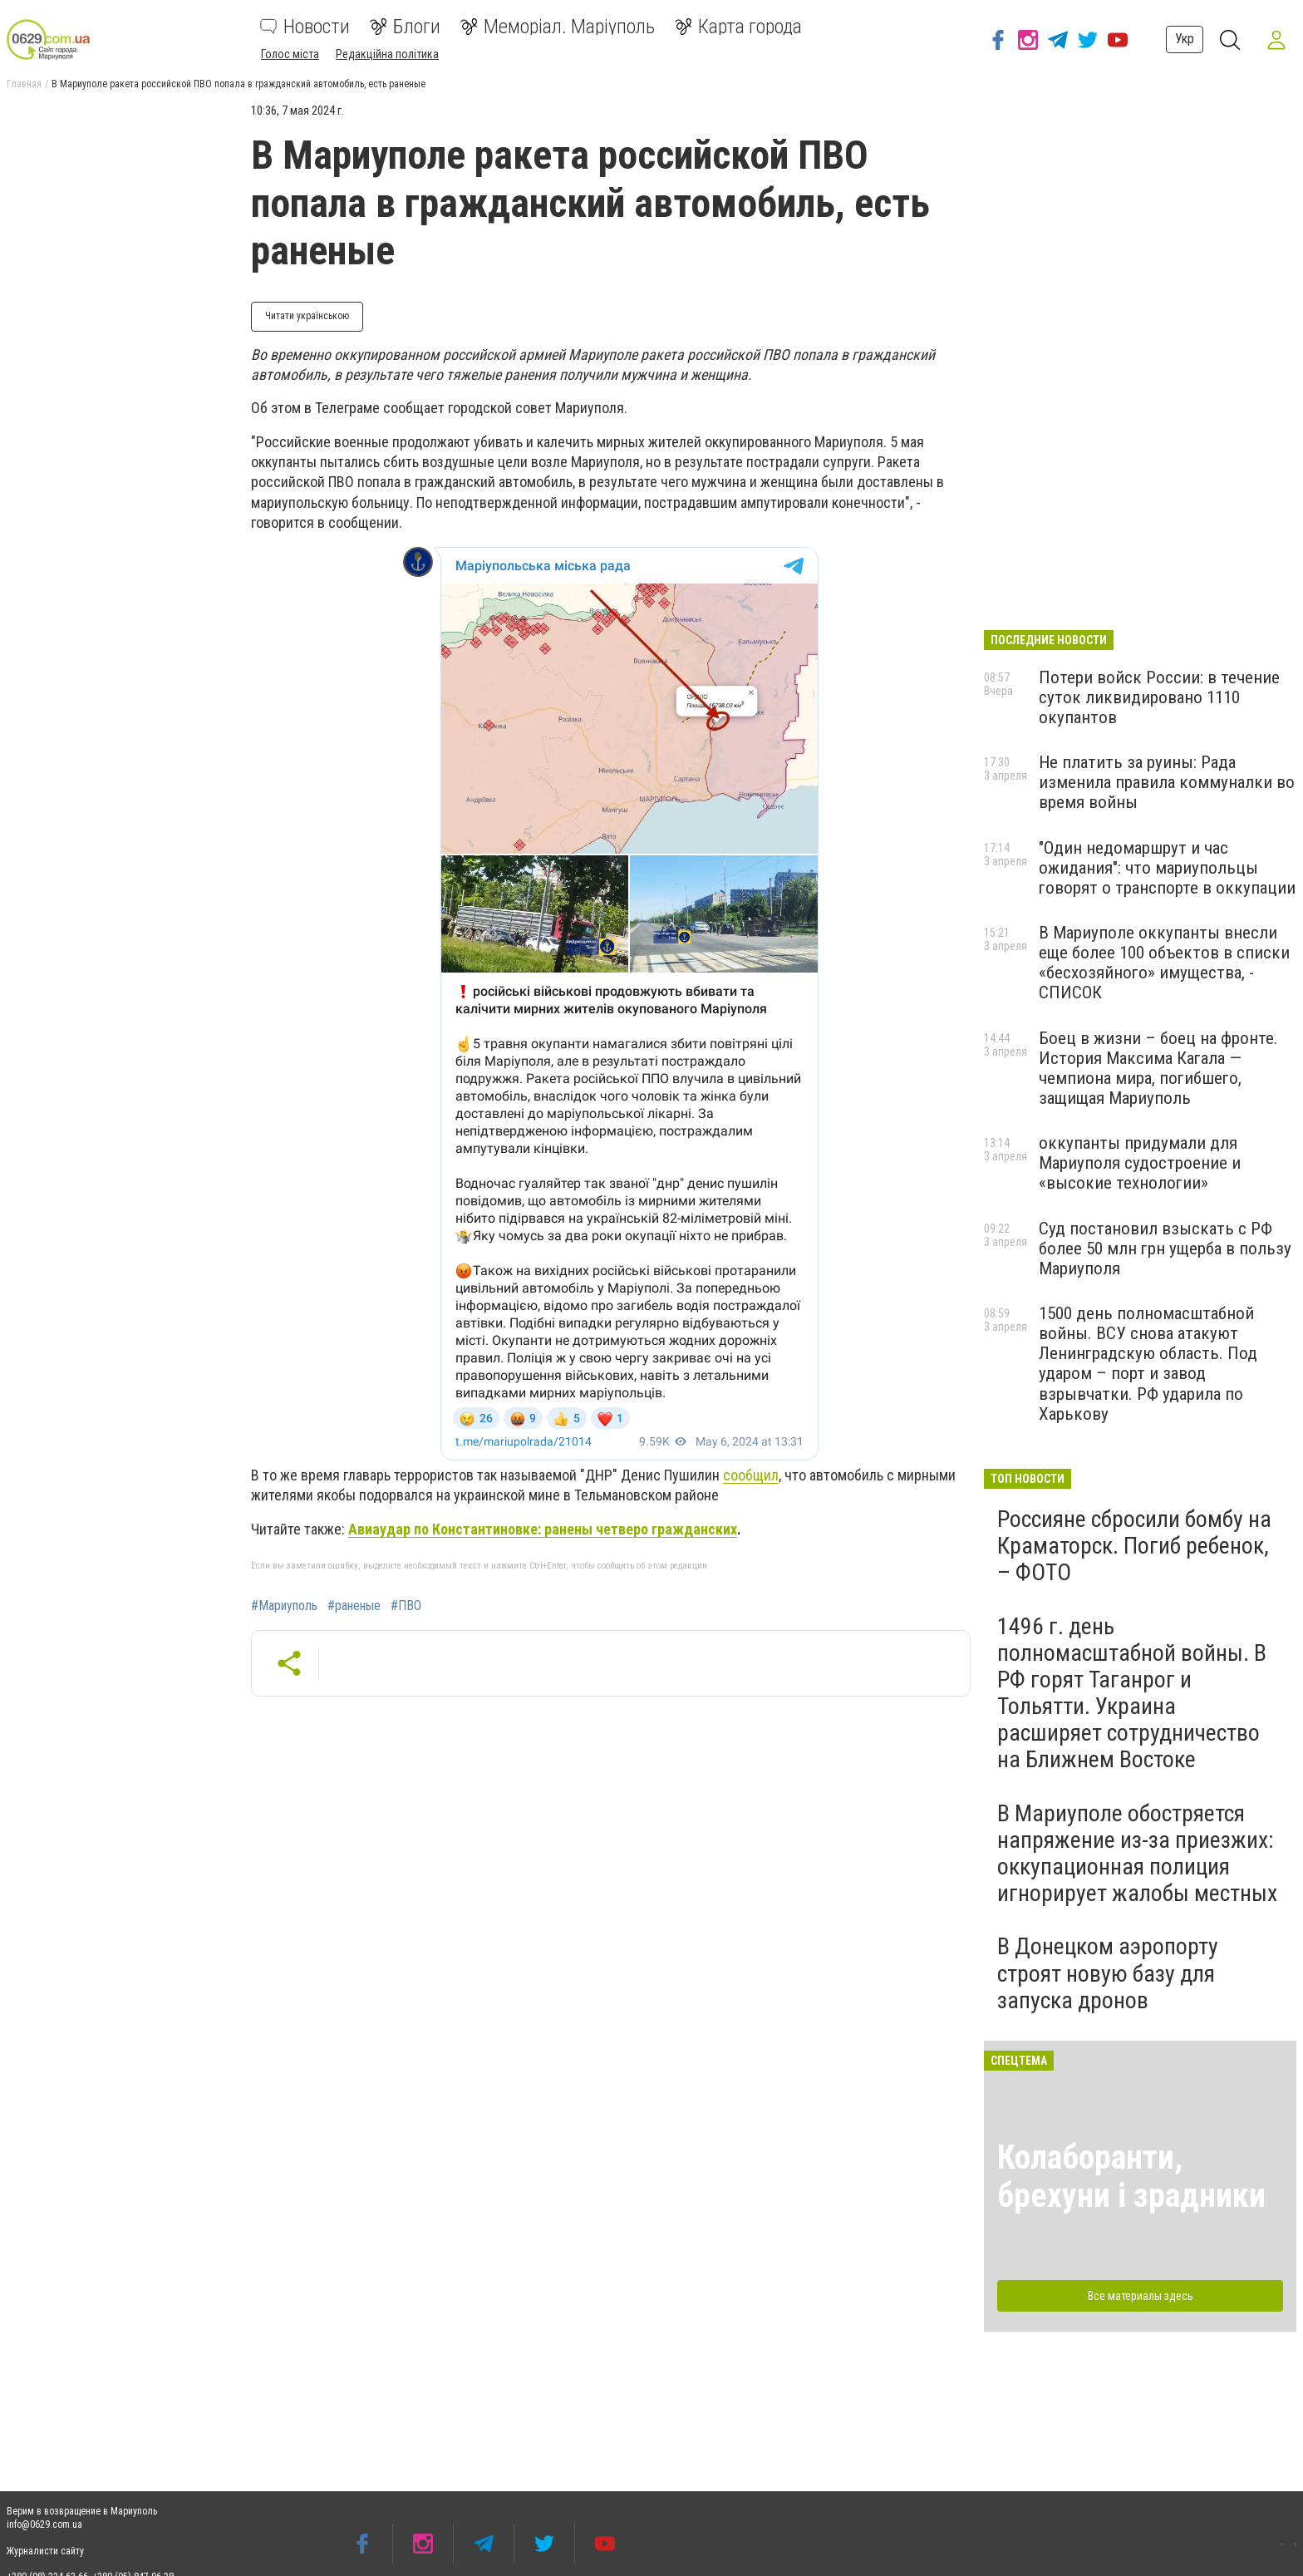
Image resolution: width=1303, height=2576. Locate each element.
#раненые (354, 1605)
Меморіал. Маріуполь (557, 26)
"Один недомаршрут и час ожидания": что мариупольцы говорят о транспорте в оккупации (1167, 868)
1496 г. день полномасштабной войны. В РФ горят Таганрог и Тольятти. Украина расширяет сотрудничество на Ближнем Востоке (1131, 1693)
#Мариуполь (284, 1605)
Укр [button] (1184, 39)
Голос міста (290, 54)
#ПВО (406, 1605)
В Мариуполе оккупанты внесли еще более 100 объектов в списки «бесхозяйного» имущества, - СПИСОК (1164, 962)
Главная (24, 84)
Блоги (405, 26)
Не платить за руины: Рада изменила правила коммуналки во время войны (1167, 782)
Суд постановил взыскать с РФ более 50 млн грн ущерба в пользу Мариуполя (1165, 1248)
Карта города (738, 26)
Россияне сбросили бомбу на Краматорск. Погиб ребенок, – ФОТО (1134, 1545)
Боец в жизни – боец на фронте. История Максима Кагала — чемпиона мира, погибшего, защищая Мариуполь (1158, 1068)
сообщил (751, 1475)
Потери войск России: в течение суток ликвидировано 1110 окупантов (1159, 697)
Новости (305, 26)
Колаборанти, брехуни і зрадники (1131, 2176)
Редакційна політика (387, 54)
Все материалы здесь (1140, 2296)
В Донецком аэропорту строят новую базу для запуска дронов (1107, 1973)
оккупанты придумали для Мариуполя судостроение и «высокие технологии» (1140, 1163)
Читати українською (307, 316)
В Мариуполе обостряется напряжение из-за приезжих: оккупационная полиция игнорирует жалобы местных (1137, 1854)
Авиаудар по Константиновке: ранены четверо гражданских (542, 1529)
